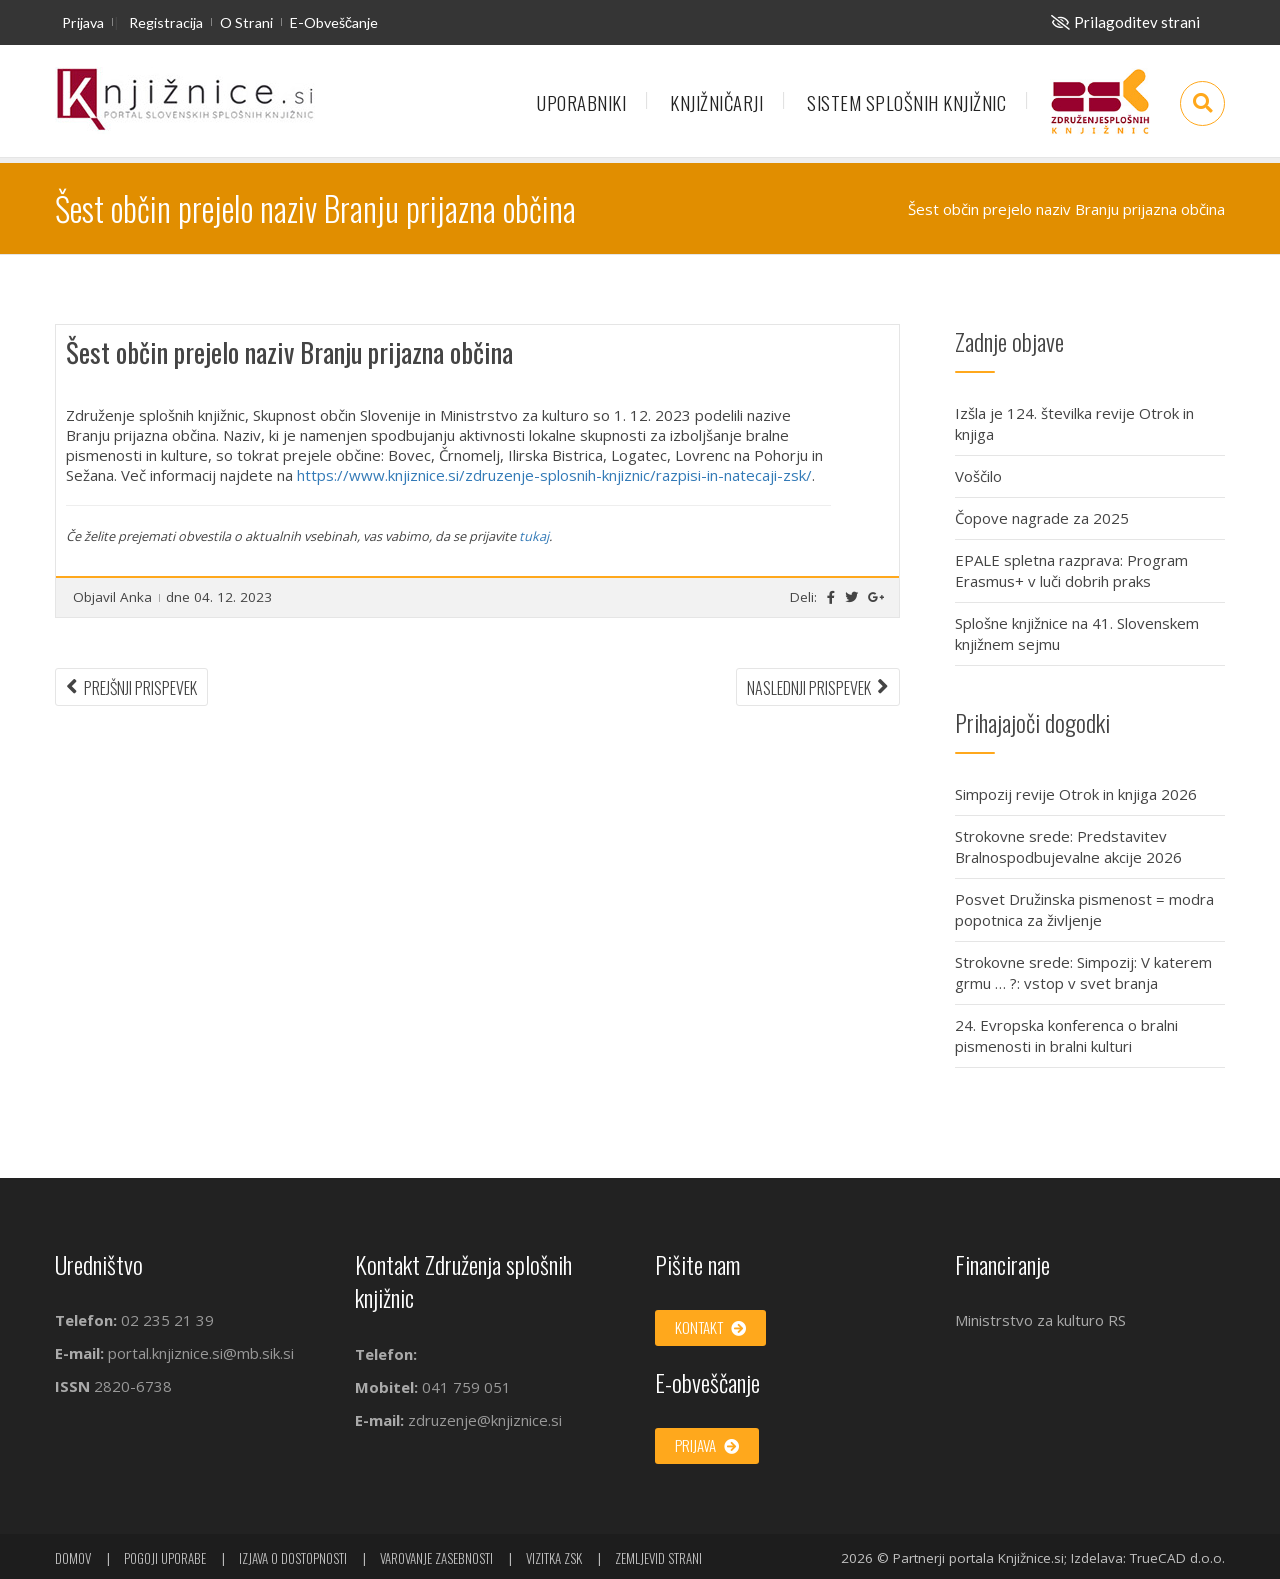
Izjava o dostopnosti (293, 1558)
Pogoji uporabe (165, 1558)
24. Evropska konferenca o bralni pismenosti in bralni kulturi (1066, 1035)
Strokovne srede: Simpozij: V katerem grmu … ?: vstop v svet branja (1083, 972)
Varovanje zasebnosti (436, 1558)
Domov (73, 1558)
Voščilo (978, 476)
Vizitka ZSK (554, 1558)
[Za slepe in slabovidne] (1125, 22)
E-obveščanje (334, 22)
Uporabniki (581, 102)
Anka (136, 597)
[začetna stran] (185, 100)
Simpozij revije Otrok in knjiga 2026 (1076, 794)
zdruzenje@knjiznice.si (485, 1420)
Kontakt (710, 1327)
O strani (246, 22)
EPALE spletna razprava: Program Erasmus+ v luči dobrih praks (1071, 570)
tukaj (534, 536)
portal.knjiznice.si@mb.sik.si (201, 1353)
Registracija (166, 22)
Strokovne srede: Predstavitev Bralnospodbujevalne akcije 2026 (1068, 846)
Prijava (83, 22)
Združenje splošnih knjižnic (1100, 111)
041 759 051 (464, 1387)
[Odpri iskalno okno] (1202, 103)
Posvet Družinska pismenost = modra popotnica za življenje (1084, 909)
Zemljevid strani (658, 1558)
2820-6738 (133, 1386)
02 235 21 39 (167, 1320)
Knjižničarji (716, 102)
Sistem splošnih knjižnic (906, 102)
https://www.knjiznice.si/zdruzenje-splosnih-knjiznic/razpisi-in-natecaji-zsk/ (554, 475)
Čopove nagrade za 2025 (1042, 518)
